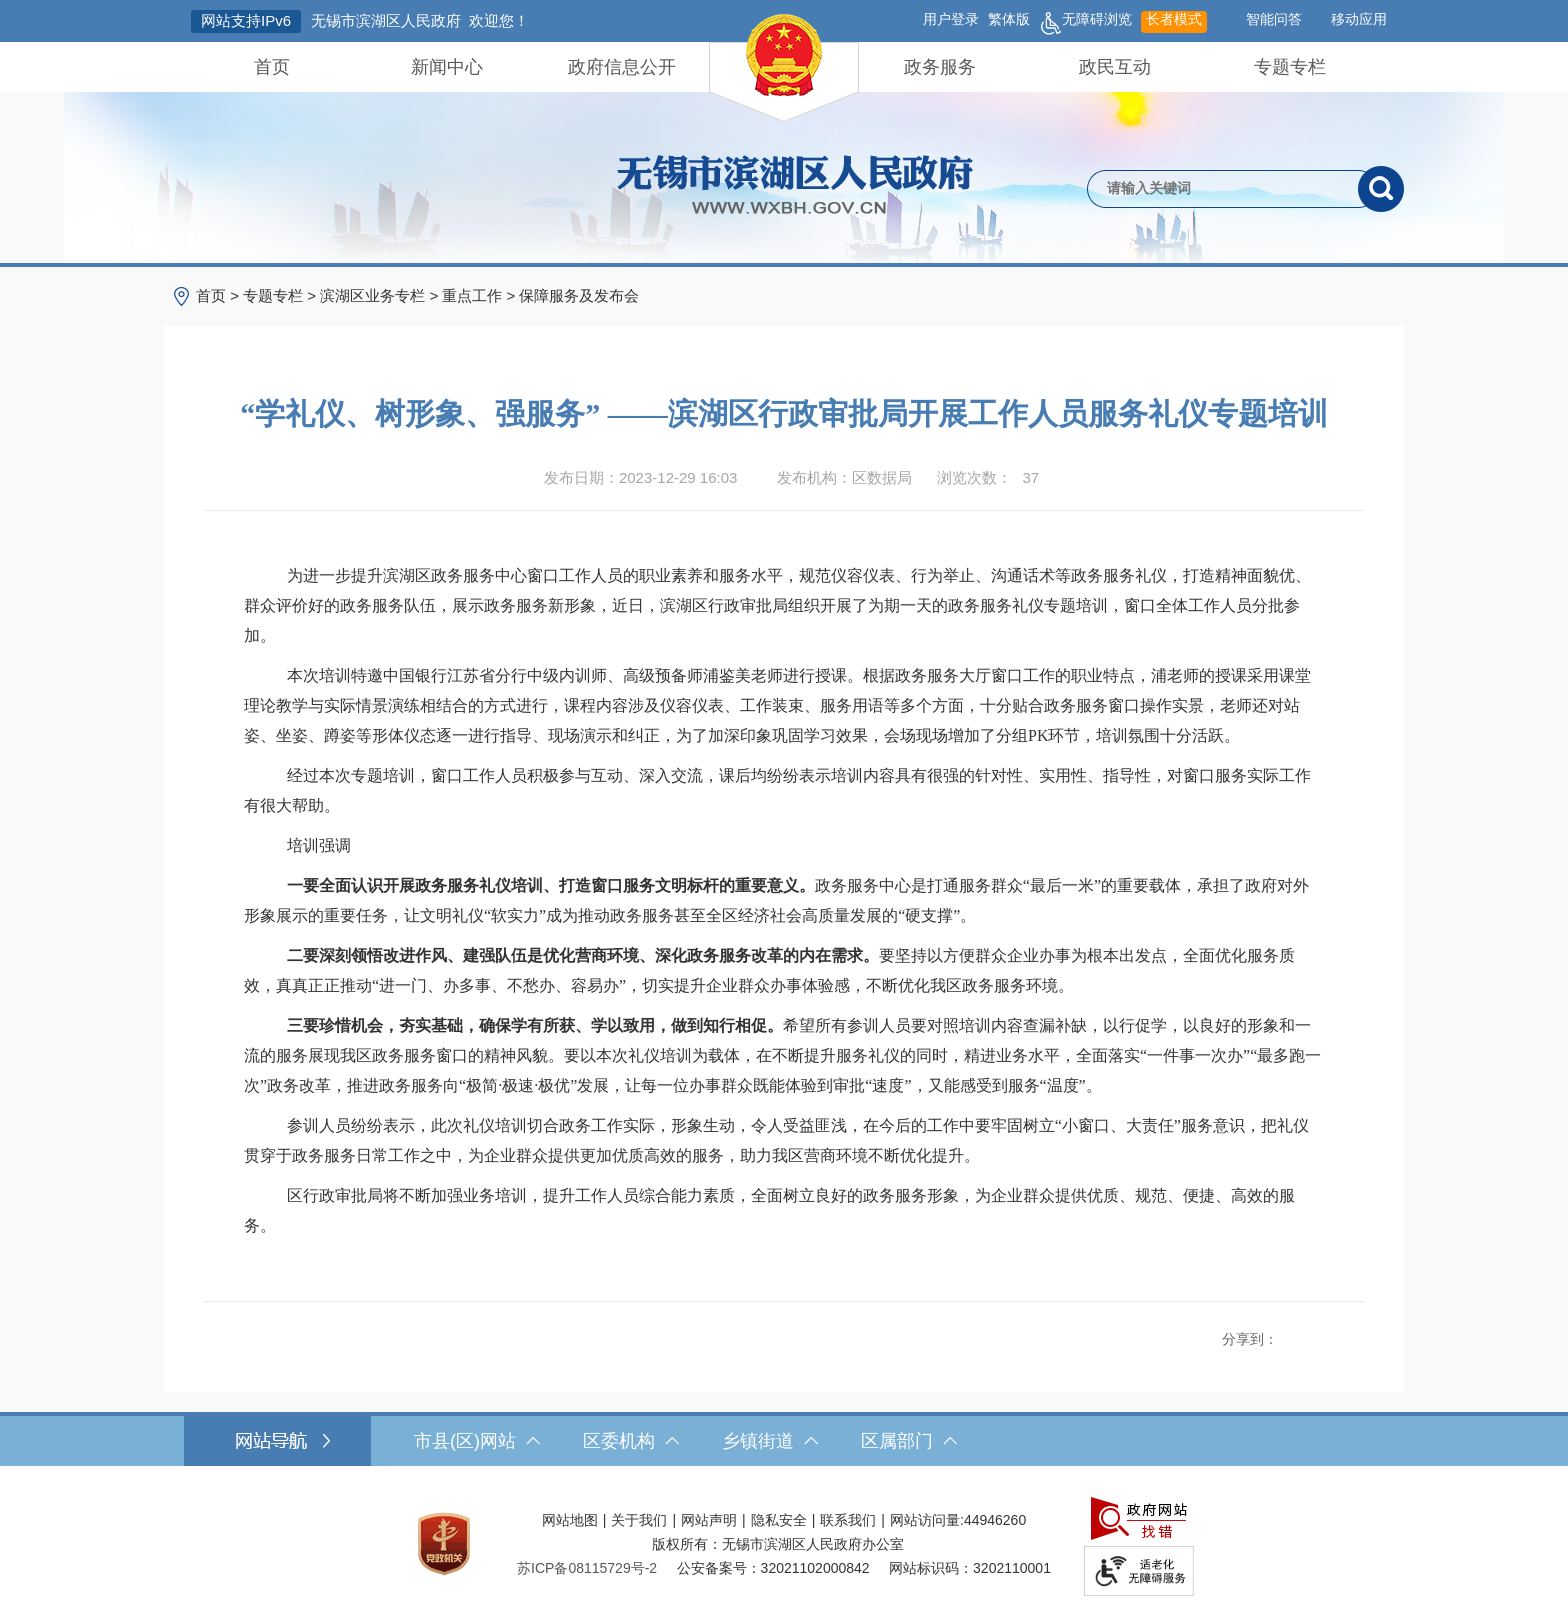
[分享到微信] (1333, 1334)
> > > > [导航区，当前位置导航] (417, 295)
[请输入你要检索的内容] (1222, 189)
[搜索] (1381, 189)
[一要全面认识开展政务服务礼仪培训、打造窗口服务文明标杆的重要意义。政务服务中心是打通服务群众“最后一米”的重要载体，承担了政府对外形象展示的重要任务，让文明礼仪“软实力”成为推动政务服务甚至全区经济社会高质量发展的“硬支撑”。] (784, 901)
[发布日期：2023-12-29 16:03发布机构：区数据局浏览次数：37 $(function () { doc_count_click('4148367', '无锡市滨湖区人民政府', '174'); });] (784, 478)
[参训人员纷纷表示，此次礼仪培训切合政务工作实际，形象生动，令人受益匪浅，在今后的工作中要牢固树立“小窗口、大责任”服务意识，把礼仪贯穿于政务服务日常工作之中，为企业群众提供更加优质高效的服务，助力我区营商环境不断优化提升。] (784, 1141)
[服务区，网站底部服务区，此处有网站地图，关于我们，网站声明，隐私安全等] (784, 1543)
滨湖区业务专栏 (372, 295)
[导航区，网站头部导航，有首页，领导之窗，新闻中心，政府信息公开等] (784, 67)
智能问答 (1274, 19)
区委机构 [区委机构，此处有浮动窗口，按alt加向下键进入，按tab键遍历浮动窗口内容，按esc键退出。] (631, 1441)
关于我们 (639, 1520)
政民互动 (1115, 67)
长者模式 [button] (1174, 19)
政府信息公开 (622, 67)
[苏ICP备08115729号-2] (587, 1568)
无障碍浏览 (1085, 22)
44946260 (995, 1520)
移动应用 (1359, 19)
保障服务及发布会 (579, 295)
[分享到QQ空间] (1311, 1334)
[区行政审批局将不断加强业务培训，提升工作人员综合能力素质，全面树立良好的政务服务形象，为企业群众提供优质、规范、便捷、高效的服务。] (784, 1211)
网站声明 (709, 1520)
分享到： (1250, 1339)
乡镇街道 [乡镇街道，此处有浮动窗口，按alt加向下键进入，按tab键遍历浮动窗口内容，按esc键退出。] (770, 1441)
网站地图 (570, 1520)
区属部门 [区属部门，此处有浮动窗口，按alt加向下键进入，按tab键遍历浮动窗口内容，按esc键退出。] (909, 1441)
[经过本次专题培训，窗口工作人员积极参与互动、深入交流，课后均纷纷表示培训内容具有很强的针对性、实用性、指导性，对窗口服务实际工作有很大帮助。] (784, 791)
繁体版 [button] (1009, 19)
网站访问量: (927, 1520)
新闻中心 (447, 67)
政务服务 (940, 67)
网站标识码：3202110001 (970, 1568)
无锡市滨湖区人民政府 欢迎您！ (420, 20)
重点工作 (472, 295)
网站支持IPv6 (246, 20)
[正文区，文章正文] (784, 859)
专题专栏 (1290, 67)
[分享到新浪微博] (1289, 1334)
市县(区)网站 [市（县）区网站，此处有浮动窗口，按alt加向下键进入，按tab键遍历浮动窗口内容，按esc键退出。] (477, 1441)
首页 (272, 67)
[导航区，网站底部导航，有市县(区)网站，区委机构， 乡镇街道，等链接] (784, 1441)
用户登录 (951, 19)
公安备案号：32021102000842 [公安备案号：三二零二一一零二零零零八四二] (773, 1568)
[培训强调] (784, 846)
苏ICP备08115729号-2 (587, 1568)
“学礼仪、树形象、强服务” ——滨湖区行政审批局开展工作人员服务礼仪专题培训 (784, 413)
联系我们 (848, 1520)
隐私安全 (779, 1520)
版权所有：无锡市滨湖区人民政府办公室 (778, 1544)
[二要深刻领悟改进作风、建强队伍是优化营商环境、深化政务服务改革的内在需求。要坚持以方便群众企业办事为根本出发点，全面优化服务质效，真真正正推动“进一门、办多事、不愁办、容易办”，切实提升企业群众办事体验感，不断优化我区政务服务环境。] (784, 971)
